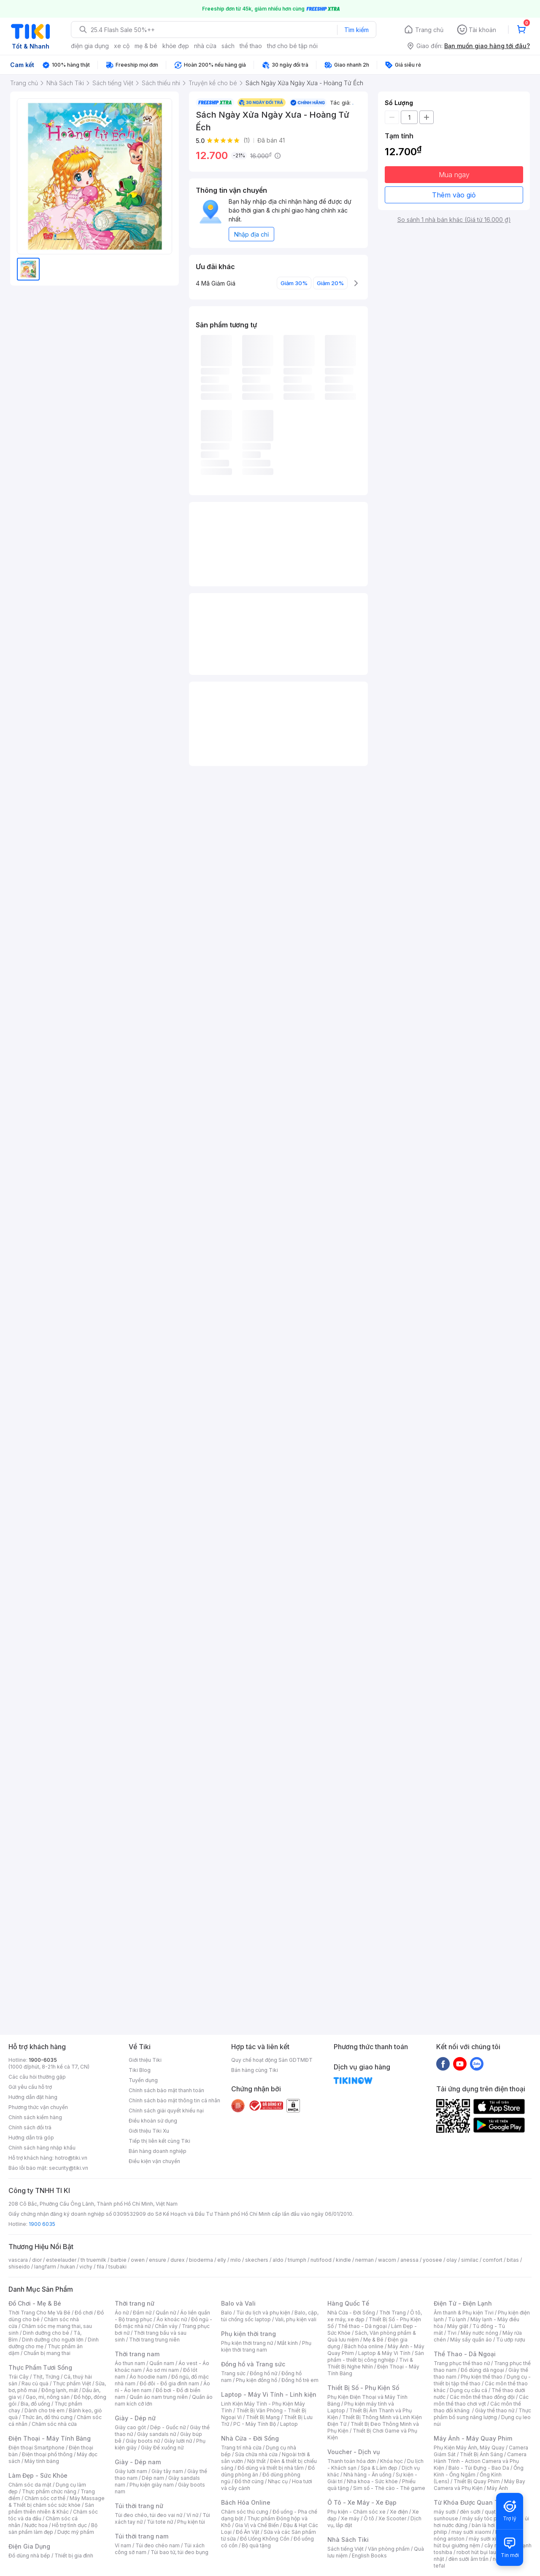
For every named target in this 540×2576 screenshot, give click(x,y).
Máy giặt (457, 2326)
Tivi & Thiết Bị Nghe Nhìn (370, 2363)
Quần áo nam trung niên (159, 2397)
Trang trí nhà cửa (241, 2447)
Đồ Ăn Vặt (247, 2532)
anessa (409, 2260)
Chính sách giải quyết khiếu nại (166, 2110)
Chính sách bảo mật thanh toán (166, 2090)
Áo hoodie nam (148, 2377)
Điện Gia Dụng (29, 2546)
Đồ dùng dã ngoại (482, 2370)
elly (221, 2260)
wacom (387, 2260)
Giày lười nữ (178, 2441)
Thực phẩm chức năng (49, 2491)
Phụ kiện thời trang (248, 2333)
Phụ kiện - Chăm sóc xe (356, 2512)
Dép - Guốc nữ (168, 2427)
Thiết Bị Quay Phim (477, 2481)
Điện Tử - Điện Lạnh (463, 2303)
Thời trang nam (137, 2354)
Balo (226, 2312)
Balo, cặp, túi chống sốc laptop (270, 2315)
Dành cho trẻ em (44, 2410)
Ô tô (369, 2518)
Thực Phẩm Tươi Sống (40, 2367)
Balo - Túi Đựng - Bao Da (478, 2468)
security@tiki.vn (68, 2168)
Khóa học (391, 2461)
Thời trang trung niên (154, 2339)
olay (451, 2260)
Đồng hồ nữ (263, 2373)
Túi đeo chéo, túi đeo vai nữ (148, 2515)
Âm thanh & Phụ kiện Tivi (464, 2312)
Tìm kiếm (356, 29)
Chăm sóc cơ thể (44, 2498)
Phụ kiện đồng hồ (256, 2380)
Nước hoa (36, 2525)
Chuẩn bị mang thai (47, 2353)
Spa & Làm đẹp (379, 2468)
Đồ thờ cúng (249, 2481)
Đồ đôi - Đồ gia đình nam (169, 2383)
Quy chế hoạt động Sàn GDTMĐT (272, 2060)
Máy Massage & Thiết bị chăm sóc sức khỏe (56, 2501)
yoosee (432, 2260)
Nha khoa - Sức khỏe (372, 2481)
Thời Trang (392, 2312)
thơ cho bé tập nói (292, 45)
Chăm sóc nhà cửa (54, 2424)
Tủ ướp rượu (510, 2339)
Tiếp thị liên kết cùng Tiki (159, 2141)
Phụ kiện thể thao (481, 2377)
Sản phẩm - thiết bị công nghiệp (375, 2356)
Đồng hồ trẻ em (300, 2380)
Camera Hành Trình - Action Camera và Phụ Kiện (480, 2461)
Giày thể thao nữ (494, 2410)
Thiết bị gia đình (73, 2555)
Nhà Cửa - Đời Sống (250, 2438)
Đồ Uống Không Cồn (264, 2539)
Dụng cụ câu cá (468, 2390)
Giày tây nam (167, 2471)
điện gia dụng (90, 45)
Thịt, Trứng (46, 2377)
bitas (513, 2260)
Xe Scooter (392, 2518)
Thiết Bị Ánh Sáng (481, 2454)
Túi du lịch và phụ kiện (263, 2312)
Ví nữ (192, 2515)
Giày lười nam (131, 2471)
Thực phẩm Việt (72, 2383)
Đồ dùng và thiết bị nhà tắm (271, 2468)
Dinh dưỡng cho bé (46, 2333)
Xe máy (350, 2518)
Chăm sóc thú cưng (244, 2512)
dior (37, 2260)
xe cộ (122, 45)
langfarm (45, 2266)
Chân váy (166, 2326)
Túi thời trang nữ (139, 2505)
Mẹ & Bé (373, 2339)
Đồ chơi (84, 2312)
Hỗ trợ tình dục (69, 2525)
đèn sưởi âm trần (468, 2559)
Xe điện (399, 2512)
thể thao (251, 45)
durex (177, 2260)
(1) (246, 140)
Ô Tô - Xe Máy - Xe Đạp (362, 2502)
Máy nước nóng (479, 2333)
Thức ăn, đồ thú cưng (47, 2417)
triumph (297, 2260)
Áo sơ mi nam (162, 2370)
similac (469, 2260)
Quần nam (161, 2363)
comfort (492, 2260)
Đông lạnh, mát (59, 2390)
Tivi (451, 2333)
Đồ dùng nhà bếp (29, 2555)
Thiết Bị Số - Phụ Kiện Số (363, 2387)
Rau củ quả (35, 2383)
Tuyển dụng (143, 2080)
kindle (343, 2260)
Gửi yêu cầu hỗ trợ (30, 2087)
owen (138, 2260)
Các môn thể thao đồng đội (482, 2397)
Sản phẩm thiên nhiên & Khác (51, 2508)
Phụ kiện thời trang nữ (247, 2343)
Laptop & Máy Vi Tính (384, 2353)
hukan (67, 2266)
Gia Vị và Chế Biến (257, 2525)
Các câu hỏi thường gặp (37, 2077)
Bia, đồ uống (35, 2404)
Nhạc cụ (278, 2481)
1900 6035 (42, 2224)
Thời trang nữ (134, 2303)
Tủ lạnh (457, 2319)
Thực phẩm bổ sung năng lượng (482, 2413)
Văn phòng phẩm (389, 2549)
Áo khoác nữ (172, 2319)
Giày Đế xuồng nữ (162, 2447)
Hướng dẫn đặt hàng (32, 2097)
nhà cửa (205, 45)
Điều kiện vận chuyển (154, 2161)
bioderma (201, 2260)
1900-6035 (43, 2060)
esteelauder (61, 2260)
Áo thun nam (130, 2363)
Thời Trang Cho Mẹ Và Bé (39, 2312)
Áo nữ (122, 2312)
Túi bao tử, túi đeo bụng (179, 2552)
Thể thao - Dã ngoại (362, 2326)
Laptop (289, 2424)
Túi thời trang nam (141, 2536)
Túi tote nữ (160, 2522)
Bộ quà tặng (256, 2545)
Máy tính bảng (41, 2461)
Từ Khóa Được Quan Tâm (470, 2502)
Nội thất (256, 2461)
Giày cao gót (130, 2427)
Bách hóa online (363, 2346)
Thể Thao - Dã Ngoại (465, 2354)
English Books (369, 2555)
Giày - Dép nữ (135, 2418)
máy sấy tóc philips (486, 2518)
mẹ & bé (146, 45)
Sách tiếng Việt (345, 2549)
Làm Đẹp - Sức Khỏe (38, 2475)
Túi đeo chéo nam (157, 2545)
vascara (18, 2260)
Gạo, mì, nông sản (48, 2397)
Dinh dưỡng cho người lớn (53, 2339)
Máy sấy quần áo (471, 2339)
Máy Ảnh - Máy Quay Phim (473, 2438)
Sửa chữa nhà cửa (256, 2454)
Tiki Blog (140, 2070)
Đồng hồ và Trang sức (253, 2364)
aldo (278, 2260)
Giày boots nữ (143, 2441)
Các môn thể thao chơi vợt (481, 2400)
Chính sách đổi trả (29, 2127)
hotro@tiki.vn (71, 2158)
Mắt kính (287, 2343)
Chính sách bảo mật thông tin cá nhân (174, 2100)
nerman (364, 2260)
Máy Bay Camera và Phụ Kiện (479, 2484)
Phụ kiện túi (191, 2522)
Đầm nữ (142, 2312)
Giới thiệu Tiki (145, 2060)
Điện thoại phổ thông (47, 2454)
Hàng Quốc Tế (348, 2303)
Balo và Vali (238, 2303)
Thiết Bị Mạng (263, 2417)
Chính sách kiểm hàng (35, 2117)
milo (235, 2260)
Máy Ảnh (497, 2488)
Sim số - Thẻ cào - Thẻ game (389, 2488)
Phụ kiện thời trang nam (266, 2346)
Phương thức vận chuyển (38, 2107)
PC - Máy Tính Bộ (254, 2424)
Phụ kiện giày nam (152, 2485)
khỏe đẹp (175, 45)
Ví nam (123, 2545)
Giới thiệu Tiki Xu (149, 2131)
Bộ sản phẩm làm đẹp (52, 2528)
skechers (256, 2260)
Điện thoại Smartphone (36, 2447)
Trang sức (233, 2373)
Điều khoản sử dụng (153, 2120)
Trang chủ (429, 29)
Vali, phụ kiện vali (295, 2319)
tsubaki (117, 2266)
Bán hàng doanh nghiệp (157, 2151)
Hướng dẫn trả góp (31, 2137)
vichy (85, 2266)
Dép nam (153, 2478)
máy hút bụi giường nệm (478, 2542)
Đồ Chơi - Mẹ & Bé (34, 2303)
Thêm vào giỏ (454, 195)
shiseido (19, 2266)
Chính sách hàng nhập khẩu (42, 2147)
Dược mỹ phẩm (75, 2532)
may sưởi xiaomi (471, 2532)
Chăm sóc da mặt (29, 2485)
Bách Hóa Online (245, 2502)
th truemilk (93, 2260)
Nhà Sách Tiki (348, 2539)
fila (100, 2266)
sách (228, 45)
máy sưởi (445, 2512)
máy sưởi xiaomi (488, 2539)
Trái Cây (18, 2377)
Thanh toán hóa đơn (351, 2461)
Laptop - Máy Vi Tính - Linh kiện (268, 2394)
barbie (119, 2260)
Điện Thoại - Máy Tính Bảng (49, 2438)
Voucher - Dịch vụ (353, 2451)
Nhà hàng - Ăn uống (367, 2474)
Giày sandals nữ (156, 2434)
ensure (157, 2260)
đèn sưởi (470, 2512)
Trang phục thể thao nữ (462, 2363)
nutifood (321, 2260)
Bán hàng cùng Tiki (254, 2070)
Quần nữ (166, 2312)
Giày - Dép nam (138, 2461)
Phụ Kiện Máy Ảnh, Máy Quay (469, 2447)
